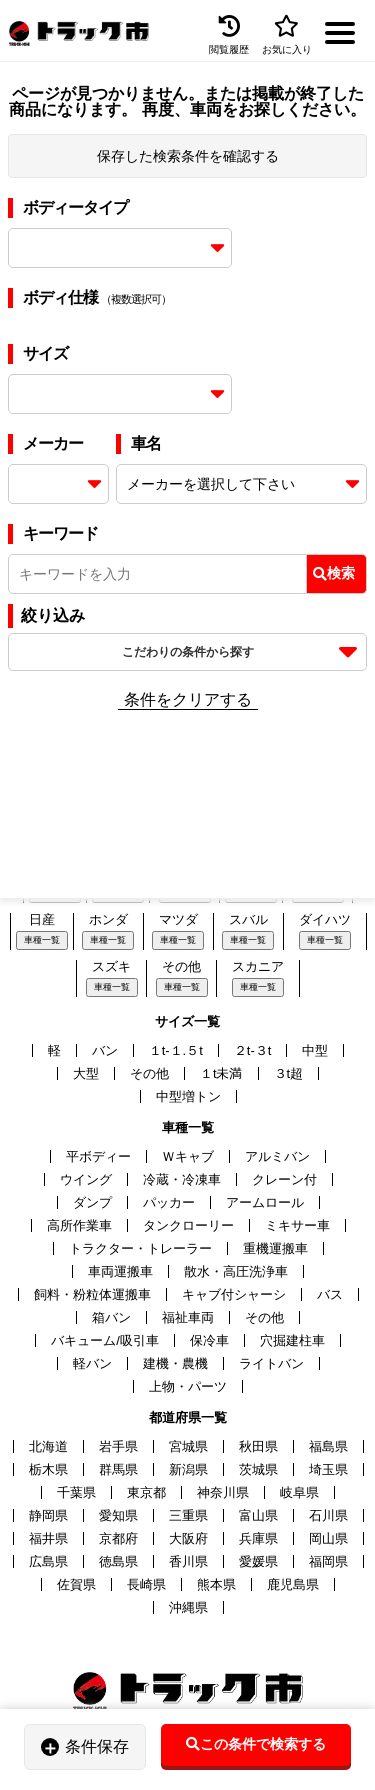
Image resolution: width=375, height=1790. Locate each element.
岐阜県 (299, 1492)
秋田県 (258, 1446)
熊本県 (216, 1584)
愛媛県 (258, 1561)
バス (330, 1294)
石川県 (328, 1515)
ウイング (86, 1179)
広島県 (48, 1561)
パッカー (169, 1202)
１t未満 (221, 1073)
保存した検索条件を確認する (188, 156)
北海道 (48, 1446)
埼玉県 (328, 1469)
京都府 (118, 1538)
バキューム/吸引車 (105, 1340)
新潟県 (188, 1469)
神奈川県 (223, 1492)
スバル (248, 919)
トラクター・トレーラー (140, 1248)
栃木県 (48, 1469)
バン (105, 1050)
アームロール (265, 1202)
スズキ (111, 966)
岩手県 (118, 1446)
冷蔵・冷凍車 (182, 1179)
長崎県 (146, 1584)
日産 (42, 919)
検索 (334, 573)
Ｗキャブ (188, 1156)
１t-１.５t (176, 1050)
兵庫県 (258, 1538)
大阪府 (188, 1538)
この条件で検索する (256, 1744)
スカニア (258, 966)
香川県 (188, 1561)
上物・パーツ (188, 1386)
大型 (86, 1073)
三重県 (188, 1515)
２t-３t (253, 1050)
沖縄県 (188, 1607)
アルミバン (277, 1156)
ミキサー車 (297, 1225)
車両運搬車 (120, 1271)
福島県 (328, 1446)
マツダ (178, 919)
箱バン (111, 1317)
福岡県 (328, 1561)
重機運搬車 (275, 1248)
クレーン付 (284, 1179)
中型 (315, 1050)
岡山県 (328, 1538)
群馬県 (118, 1469)
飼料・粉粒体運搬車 (92, 1294)
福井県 (48, 1538)
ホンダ (108, 919)
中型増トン (188, 1096)
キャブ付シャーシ (234, 1294)
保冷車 (209, 1340)
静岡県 (48, 1515)
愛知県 (118, 1515)
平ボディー (98, 1156)
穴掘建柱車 (292, 1340)
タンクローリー (188, 1225)
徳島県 (118, 1561)
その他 (181, 966)
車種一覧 (42, 940)
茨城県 (258, 1469)
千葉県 (76, 1492)
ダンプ (92, 1202)
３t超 (289, 1073)
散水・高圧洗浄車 (236, 1271)
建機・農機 (175, 1363)
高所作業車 (79, 1225)
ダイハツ (325, 919)
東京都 (146, 1492)
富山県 (258, 1515)
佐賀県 (76, 1584)
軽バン (92, 1363)
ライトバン (271, 1363)
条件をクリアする (188, 699)
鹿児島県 (293, 1584)
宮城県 (188, 1446)
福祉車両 (188, 1317)
